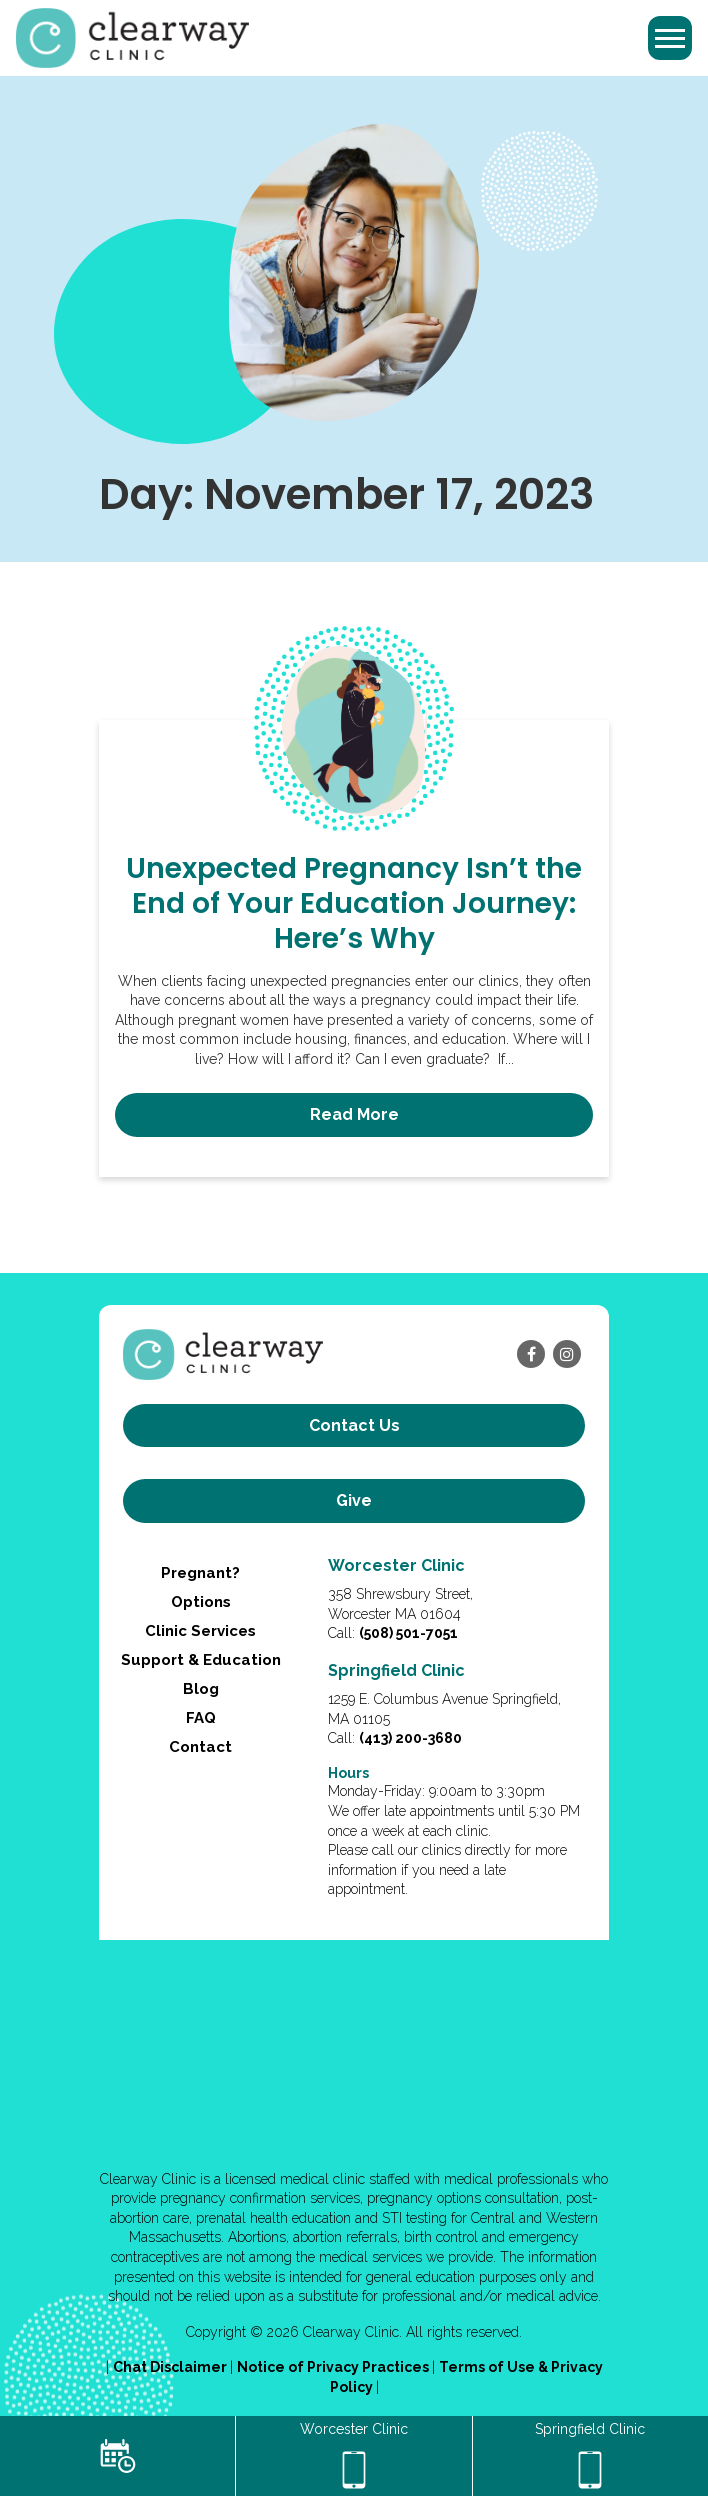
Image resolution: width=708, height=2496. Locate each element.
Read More (354, 1114)
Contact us (354, 1425)
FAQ (201, 1718)
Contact (200, 1747)
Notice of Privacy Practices (334, 2367)
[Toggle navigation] (670, 38)
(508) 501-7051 (408, 1633)
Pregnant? (200, 1573)
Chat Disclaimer (171, 2367)
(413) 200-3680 (410, 1738)
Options (201, 1602)
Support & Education (201, 1660)
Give (354, 1500)
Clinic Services (200, 1631)
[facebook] (531, 1354)
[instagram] (567, 1354)
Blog (201, 1689)
